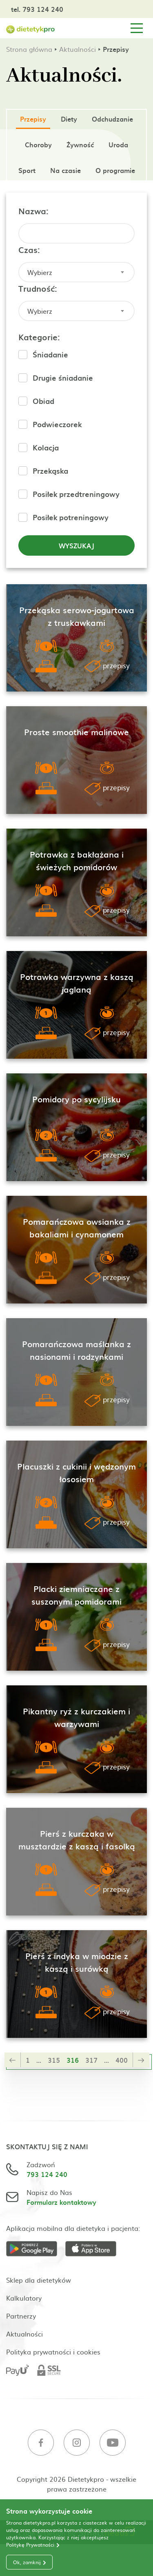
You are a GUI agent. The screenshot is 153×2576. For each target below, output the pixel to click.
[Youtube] (113, 2444)
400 (121, 2060)
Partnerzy (21, 2316)
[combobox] (76, 272)
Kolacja (46, 447)
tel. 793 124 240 (37, 9)
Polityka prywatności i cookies (53, 2352)
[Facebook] (41, 2444)
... (38, 2060)
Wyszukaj (76, 545)
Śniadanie (50, 354)
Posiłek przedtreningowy (76, 493)
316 (73, 2060)
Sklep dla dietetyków (38, 2280)
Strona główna (29, 49)
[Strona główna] (30, 28)
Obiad (43, 400)
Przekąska (50, 470)
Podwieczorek (57, 424)
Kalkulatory (24, 2298)
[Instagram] (77, 2444)
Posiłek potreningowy (71, 517)
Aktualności (77, 49)
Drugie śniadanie (63, 377)
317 (91, 2060)
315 (54, 2060)
